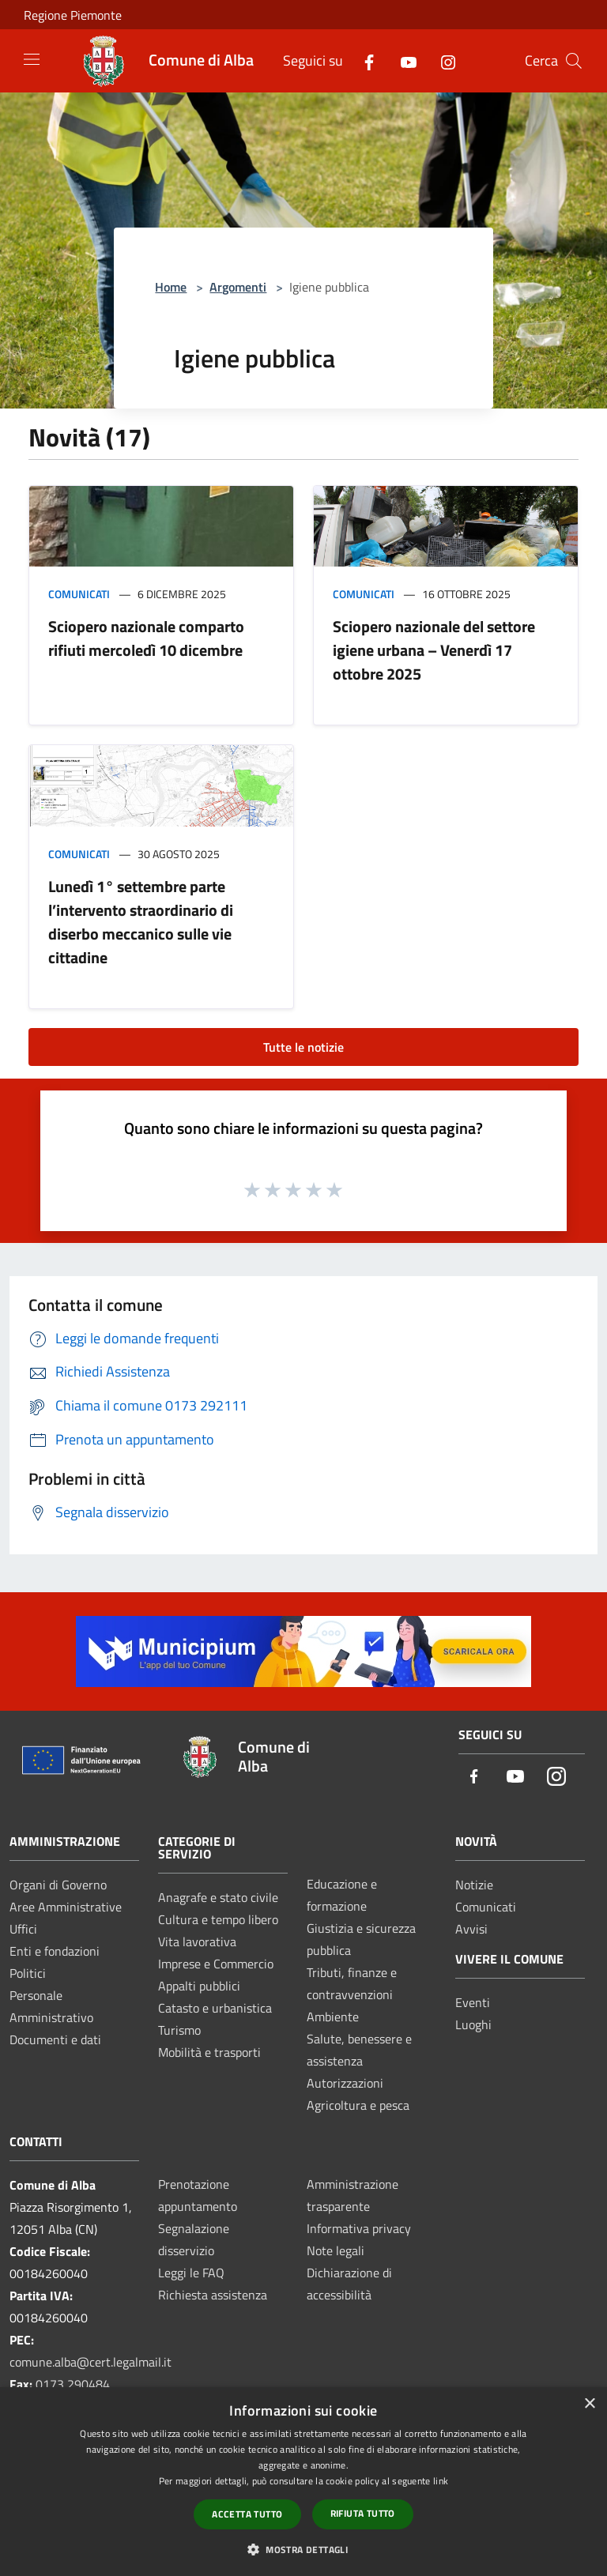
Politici (27, 1973)
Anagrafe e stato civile (218, 1897)
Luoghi (473, 2024)
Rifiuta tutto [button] (362, 2513)
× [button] (589, 2404)
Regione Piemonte (73, 15)
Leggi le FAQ (191, 2272)
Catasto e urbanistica (215, 2007)
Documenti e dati (55, 2039)
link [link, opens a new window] (440, 2480)
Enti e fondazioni (54, 1950)
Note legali (335, 2250)
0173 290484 (73, 2384)
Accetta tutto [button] (247, 2513)
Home (171, 286)
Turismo (179, 2030)
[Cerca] (573, 60)
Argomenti (237, 286)
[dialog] (303, 2481)
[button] (303, 2549)
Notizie (474, 1884)
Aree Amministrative (65, 1906)
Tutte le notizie (303, 1047)
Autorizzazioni (345, 2082)
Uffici (23, 1928)
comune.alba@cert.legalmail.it (90, 2361)
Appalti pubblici (199, 1985)
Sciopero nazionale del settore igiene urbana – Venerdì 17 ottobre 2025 (434, 650)
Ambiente (333, 2016)
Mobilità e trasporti (209, 2052)
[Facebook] (363, 60)
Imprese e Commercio (215, 1963)
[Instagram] (442, 60)
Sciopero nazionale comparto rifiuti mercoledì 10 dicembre (148, 638)
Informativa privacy (359, 2228)
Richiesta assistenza (212, 2294)
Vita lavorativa (197, 1941)
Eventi (472, 2002)
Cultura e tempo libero (218, 1919)
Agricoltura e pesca (358, 2105)
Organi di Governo (58, 1884)
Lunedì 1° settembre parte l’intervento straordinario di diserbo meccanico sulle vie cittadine (140, 922)
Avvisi (471, 1928)
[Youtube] (402, 60)
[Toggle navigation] (31, 59)
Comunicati (79, 594)
